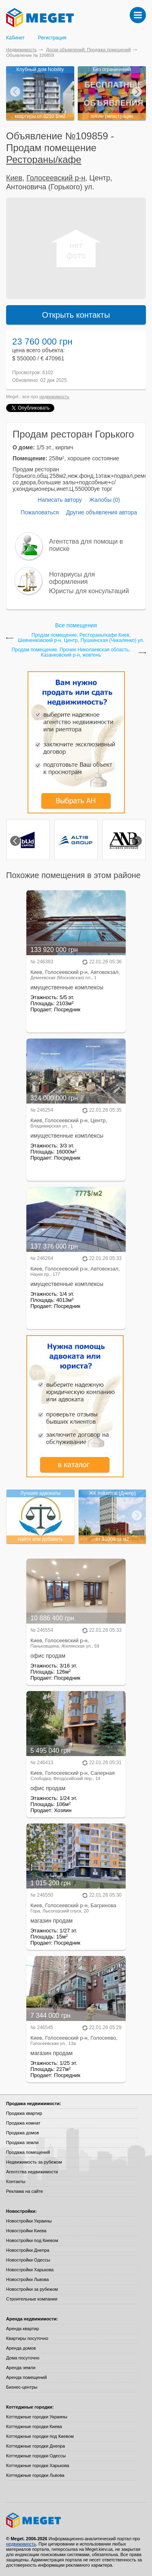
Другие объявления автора (101, 512)
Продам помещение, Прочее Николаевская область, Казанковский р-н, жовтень (71, 652)
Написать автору (60, 500)
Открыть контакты (76, 314)
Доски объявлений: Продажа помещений (88, 49)
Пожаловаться (40, 512)
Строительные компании (31, 2298)
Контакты (16, 2181)
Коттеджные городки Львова (35, 2475)
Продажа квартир (24, 2113)
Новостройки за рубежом (32, 2289)
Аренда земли (20, 2367)
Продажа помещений (28, 2152)
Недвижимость (21, 49)
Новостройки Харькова (30, 2269)
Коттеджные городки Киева (34, 2426)
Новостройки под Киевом (32, 2240)
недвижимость (54, 396)
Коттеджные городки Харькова (37, 2465)
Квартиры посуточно (27, 2338)
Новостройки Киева (26, 2230)
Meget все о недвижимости (76, 2520)
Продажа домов (22, 2132)
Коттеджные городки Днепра (35, 2446)
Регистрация (52, 38)
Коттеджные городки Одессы (36, 2455)
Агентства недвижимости (32, 2171)
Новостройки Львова (27, 2279)
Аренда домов (21, 2348)
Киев (14, 178)
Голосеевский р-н (55, 178)
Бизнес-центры (21, 2387)
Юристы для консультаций (89, 591)
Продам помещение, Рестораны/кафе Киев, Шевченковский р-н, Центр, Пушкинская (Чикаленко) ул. (81, 638)
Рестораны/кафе (43, 159)
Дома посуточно (22, 2357)
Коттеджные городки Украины (36, 2416)
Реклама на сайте (24, 2191)
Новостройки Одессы (28, 2259)
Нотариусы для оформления (72, 578)
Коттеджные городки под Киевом (40, 2436)
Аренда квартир (22, 2328)
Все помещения (76, 625)
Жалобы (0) (104, 500)
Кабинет (15, 38)
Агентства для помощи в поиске (86, 545)
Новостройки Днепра (27, 2250)
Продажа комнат (23, 2123)
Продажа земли (22, 2142)
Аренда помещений (26, 2377)
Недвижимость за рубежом (34, 2162)
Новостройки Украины (29, 2220)
